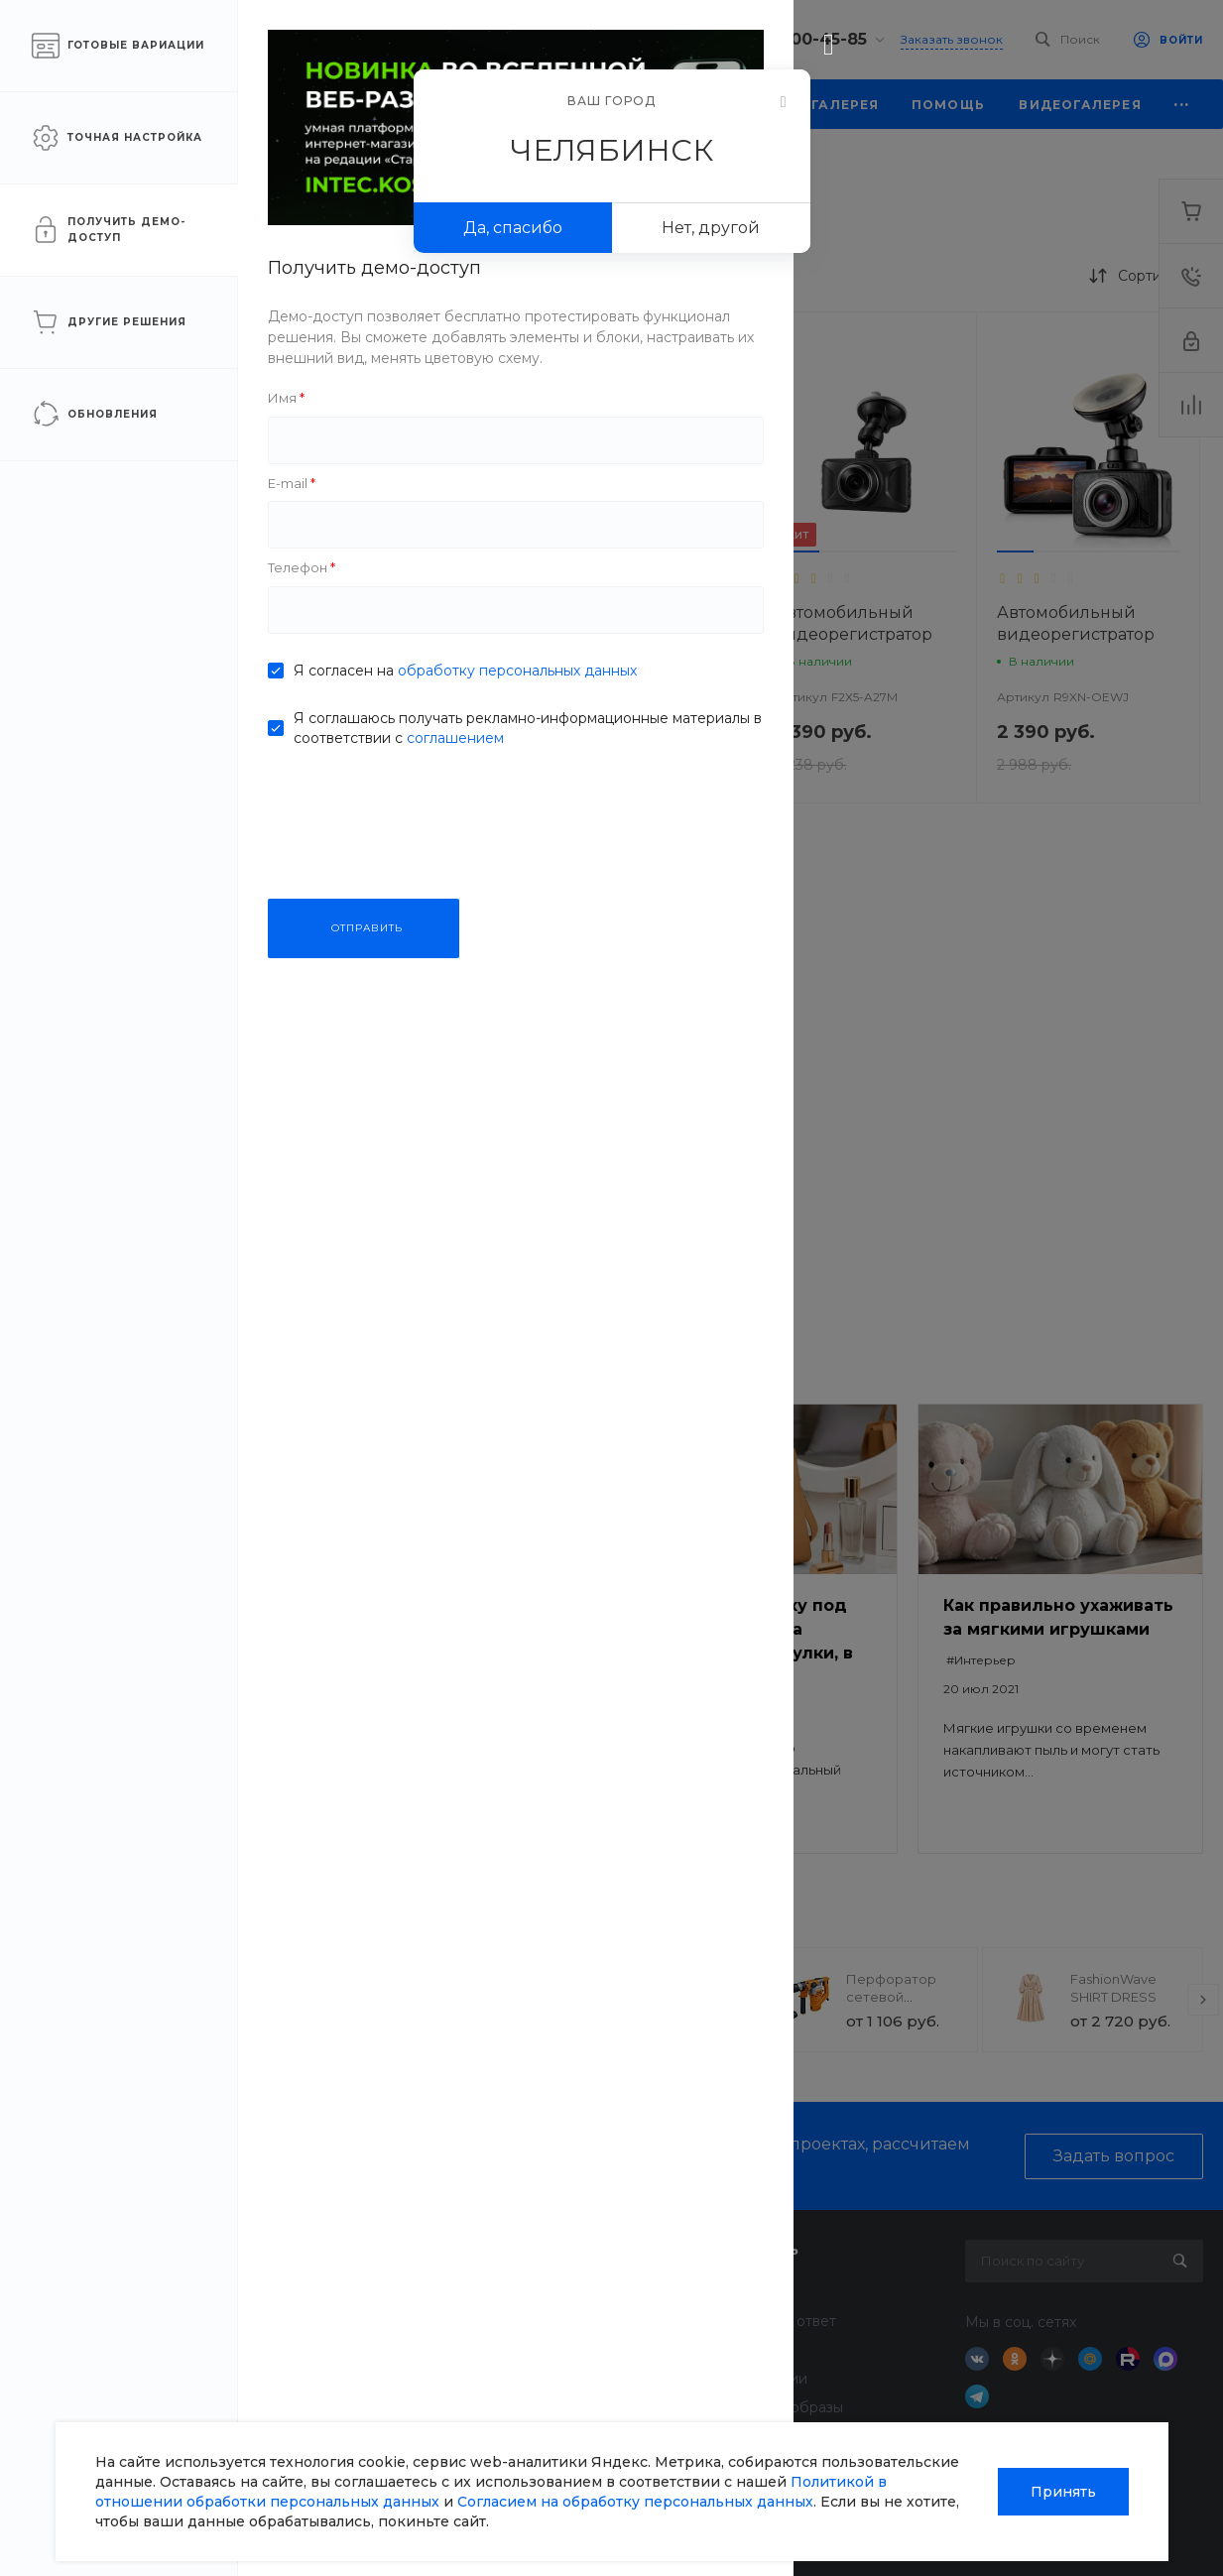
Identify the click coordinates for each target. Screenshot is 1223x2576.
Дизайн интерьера (600, 2379)
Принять (1063, 2492)
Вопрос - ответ (782, 2321)
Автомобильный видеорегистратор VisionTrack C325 (1076, 634)
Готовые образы (786, 2407)
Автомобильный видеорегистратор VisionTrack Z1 (407, 634)
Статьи (361, 2321)
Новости (368, 2292)
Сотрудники (381, 2407)
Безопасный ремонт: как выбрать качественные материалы (442, 1629)
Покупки (760, 2292)
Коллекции (768, 2379)
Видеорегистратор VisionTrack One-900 (634, 1113)
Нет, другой (711, 227)
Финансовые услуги (604, 2321)
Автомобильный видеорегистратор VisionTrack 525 (853, 634)
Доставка (567, 2292)
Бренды (758, 2350)
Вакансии (372, 2379)
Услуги (562, 2249)
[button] (346, 551)
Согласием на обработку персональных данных (635, 2502)
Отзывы (364, 2350)
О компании (387, 2249)
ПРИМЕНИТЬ (148, 931)
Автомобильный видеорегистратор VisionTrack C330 (407, 1124)
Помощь (763, 2249)
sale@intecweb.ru (111, 2345)
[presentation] (307, 2000)
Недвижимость (588, 2350)
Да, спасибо (512, 227)
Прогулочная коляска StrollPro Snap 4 (448, 1997)
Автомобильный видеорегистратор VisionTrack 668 (630, 634)
